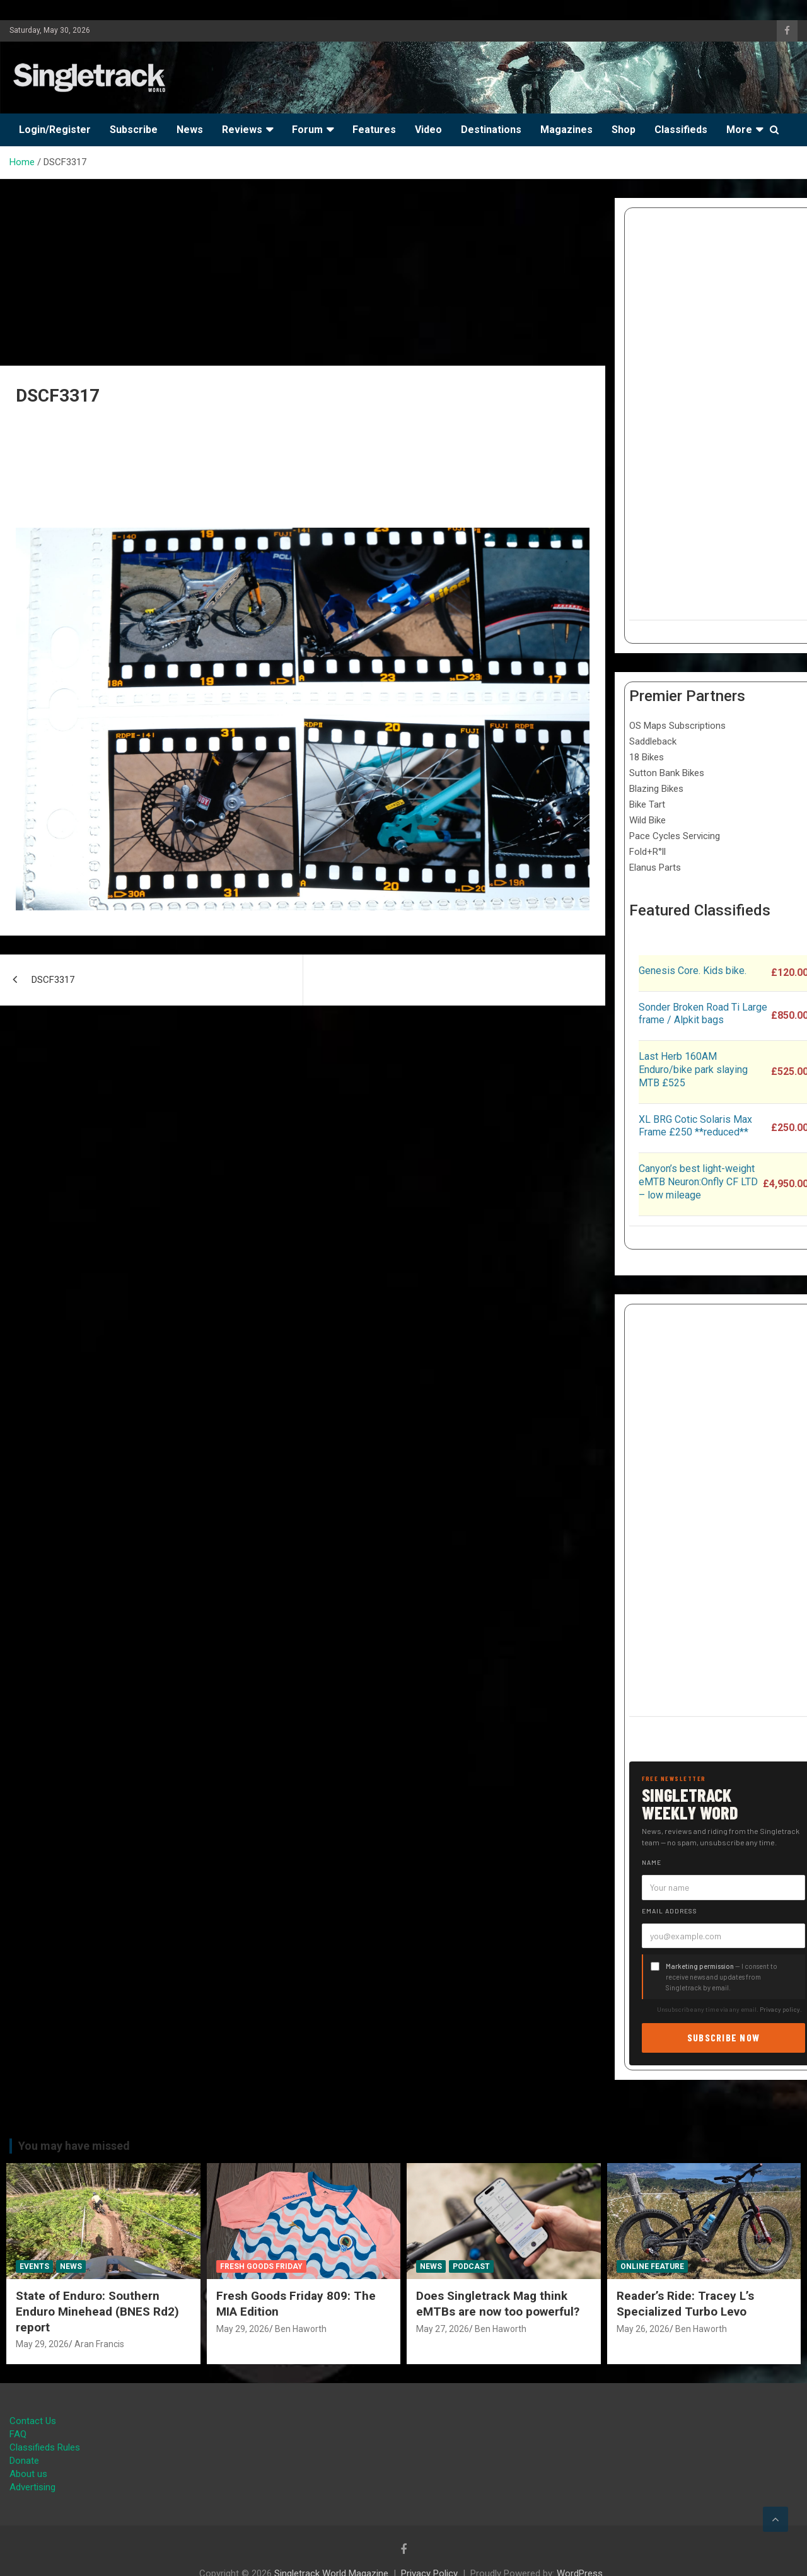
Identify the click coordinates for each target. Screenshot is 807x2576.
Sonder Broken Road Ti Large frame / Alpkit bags (703, 1013)
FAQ (17, 2434)
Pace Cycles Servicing (674, 836)
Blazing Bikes (656, 788)
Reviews (242, 130)
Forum (307, 130)
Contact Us (32, 2421)
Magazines (566, 130)
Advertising (32, 2487)
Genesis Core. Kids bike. (692, 971)
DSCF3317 (53, 979)
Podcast (471, 2266)
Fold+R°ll (647, 851)
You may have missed (74, 2145)
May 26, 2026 (643, 2329)
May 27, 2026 (442, 2329)
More (739, 130)
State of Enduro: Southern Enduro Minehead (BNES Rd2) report (97, 2311)
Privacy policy (780, 2009)
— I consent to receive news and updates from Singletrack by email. (721, 1977)
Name (651, 1862)
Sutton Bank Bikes (666, 773)
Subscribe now (723, 2037)
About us (28, 2474)
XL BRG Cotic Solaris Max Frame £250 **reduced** (695, 1126)
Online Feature (652, 2266)
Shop (624, 130)
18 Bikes (646, 757)
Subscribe (134, 130)
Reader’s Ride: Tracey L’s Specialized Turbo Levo (685, 2304)
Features (374, 130)
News (190, 130)
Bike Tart (647, 804)
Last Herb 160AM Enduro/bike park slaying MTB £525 (693, 1069)
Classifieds (680, 130)
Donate (24, 2460)
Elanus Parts (655, 867)
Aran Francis (99, 2344)
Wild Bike (647, 820)
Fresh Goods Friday (261, 2266)
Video (428, 130)
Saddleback (652, 741)
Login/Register (55, 130)
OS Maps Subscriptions (677, 725)
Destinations (491, 130)
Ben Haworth (301, 2329)
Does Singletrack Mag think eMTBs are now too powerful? (497, 2304)
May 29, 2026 (42, 2344)
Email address (669, 1911)
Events (34, 2266)
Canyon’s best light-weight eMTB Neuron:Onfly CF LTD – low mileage (698, 1182)
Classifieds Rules (44, 2447)
